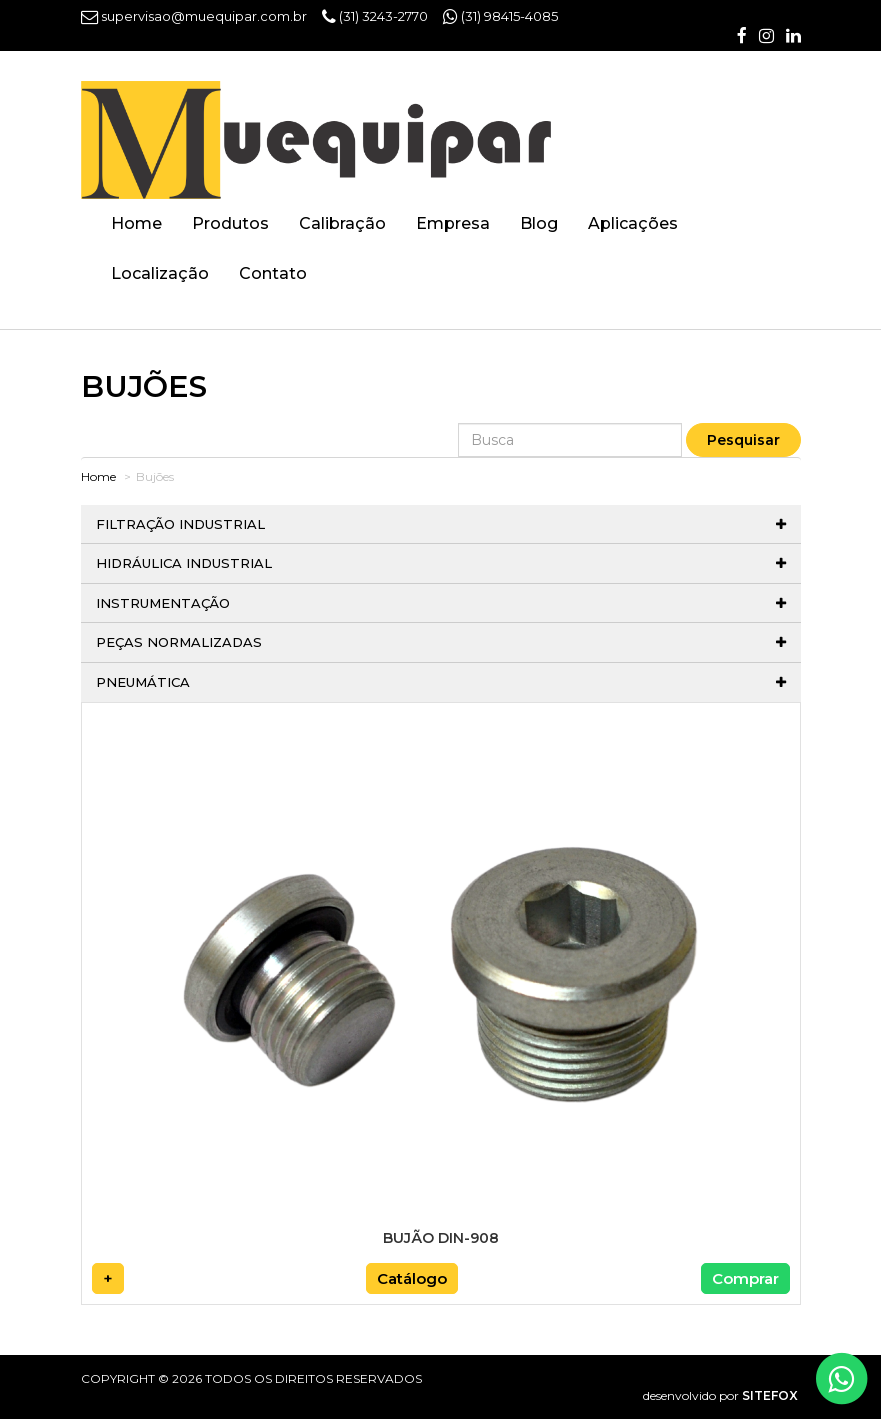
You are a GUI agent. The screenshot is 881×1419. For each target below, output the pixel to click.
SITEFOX (770, 1395)
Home (136, 223)
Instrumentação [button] (441, 603)
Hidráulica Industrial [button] (441, 563)
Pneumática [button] (441, 682)
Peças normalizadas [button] (441, 642)
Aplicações (633, 223)
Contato (273, 273)
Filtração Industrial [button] (441, 524)
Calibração (342, 223)
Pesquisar (743, 440)
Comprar (745, 1278)
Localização (160, 273)
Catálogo (412, 1278)
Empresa (453, 223)
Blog (539, 223)
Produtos (230, 223)
